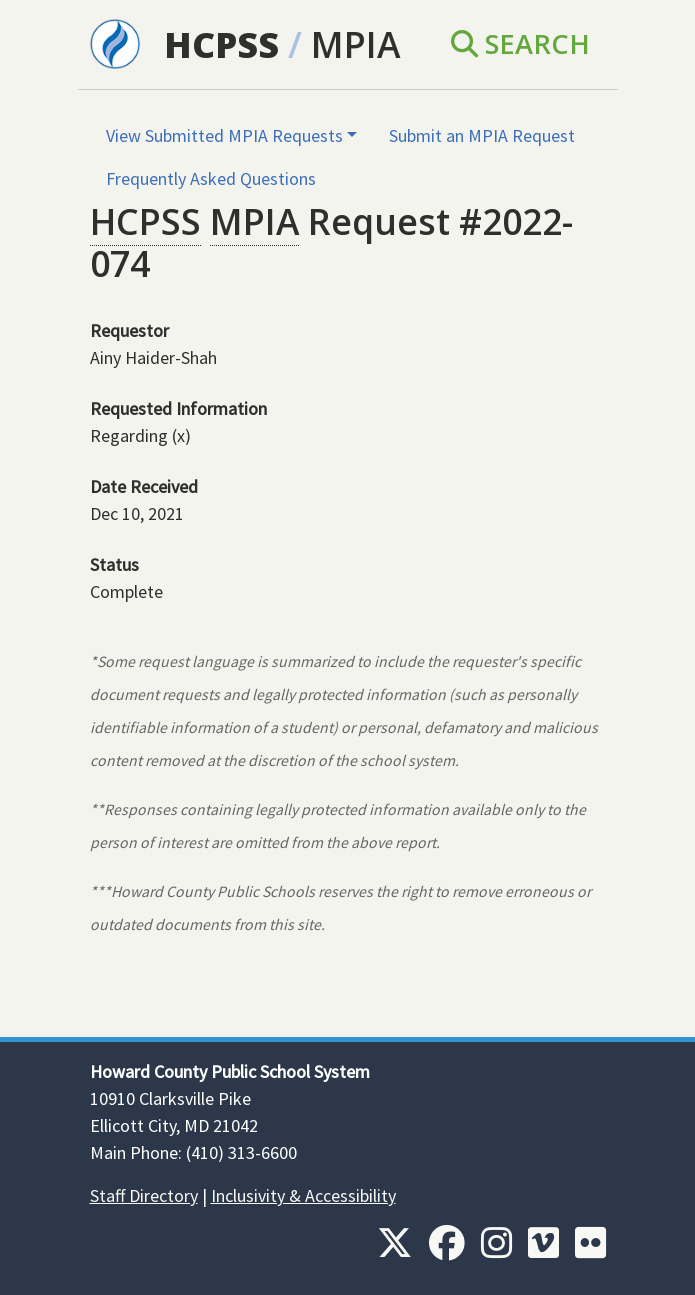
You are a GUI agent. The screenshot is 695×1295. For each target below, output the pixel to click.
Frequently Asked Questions (211, 178)
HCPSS (221, 44)
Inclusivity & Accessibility (303, 1195)
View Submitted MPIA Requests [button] (224, 135)
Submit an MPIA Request (482, 135)
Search (520, 43)
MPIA (355, 44)
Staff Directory (144, 1195)
